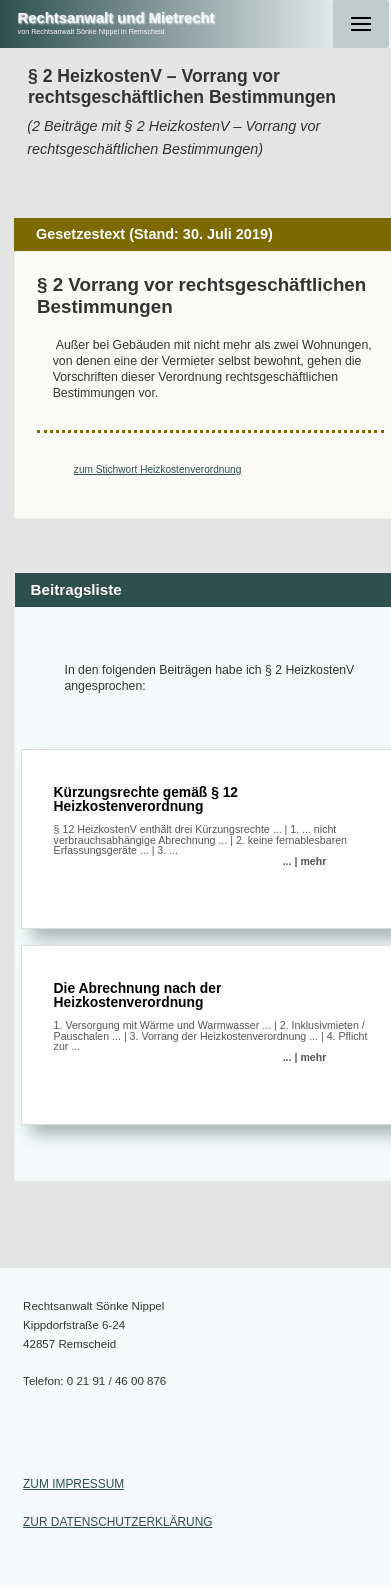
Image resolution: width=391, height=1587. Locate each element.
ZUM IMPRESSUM (73, 1484)
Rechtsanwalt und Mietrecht (116, 18)
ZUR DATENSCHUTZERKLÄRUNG (117, 1522)
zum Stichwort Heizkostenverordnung (157, 469)
